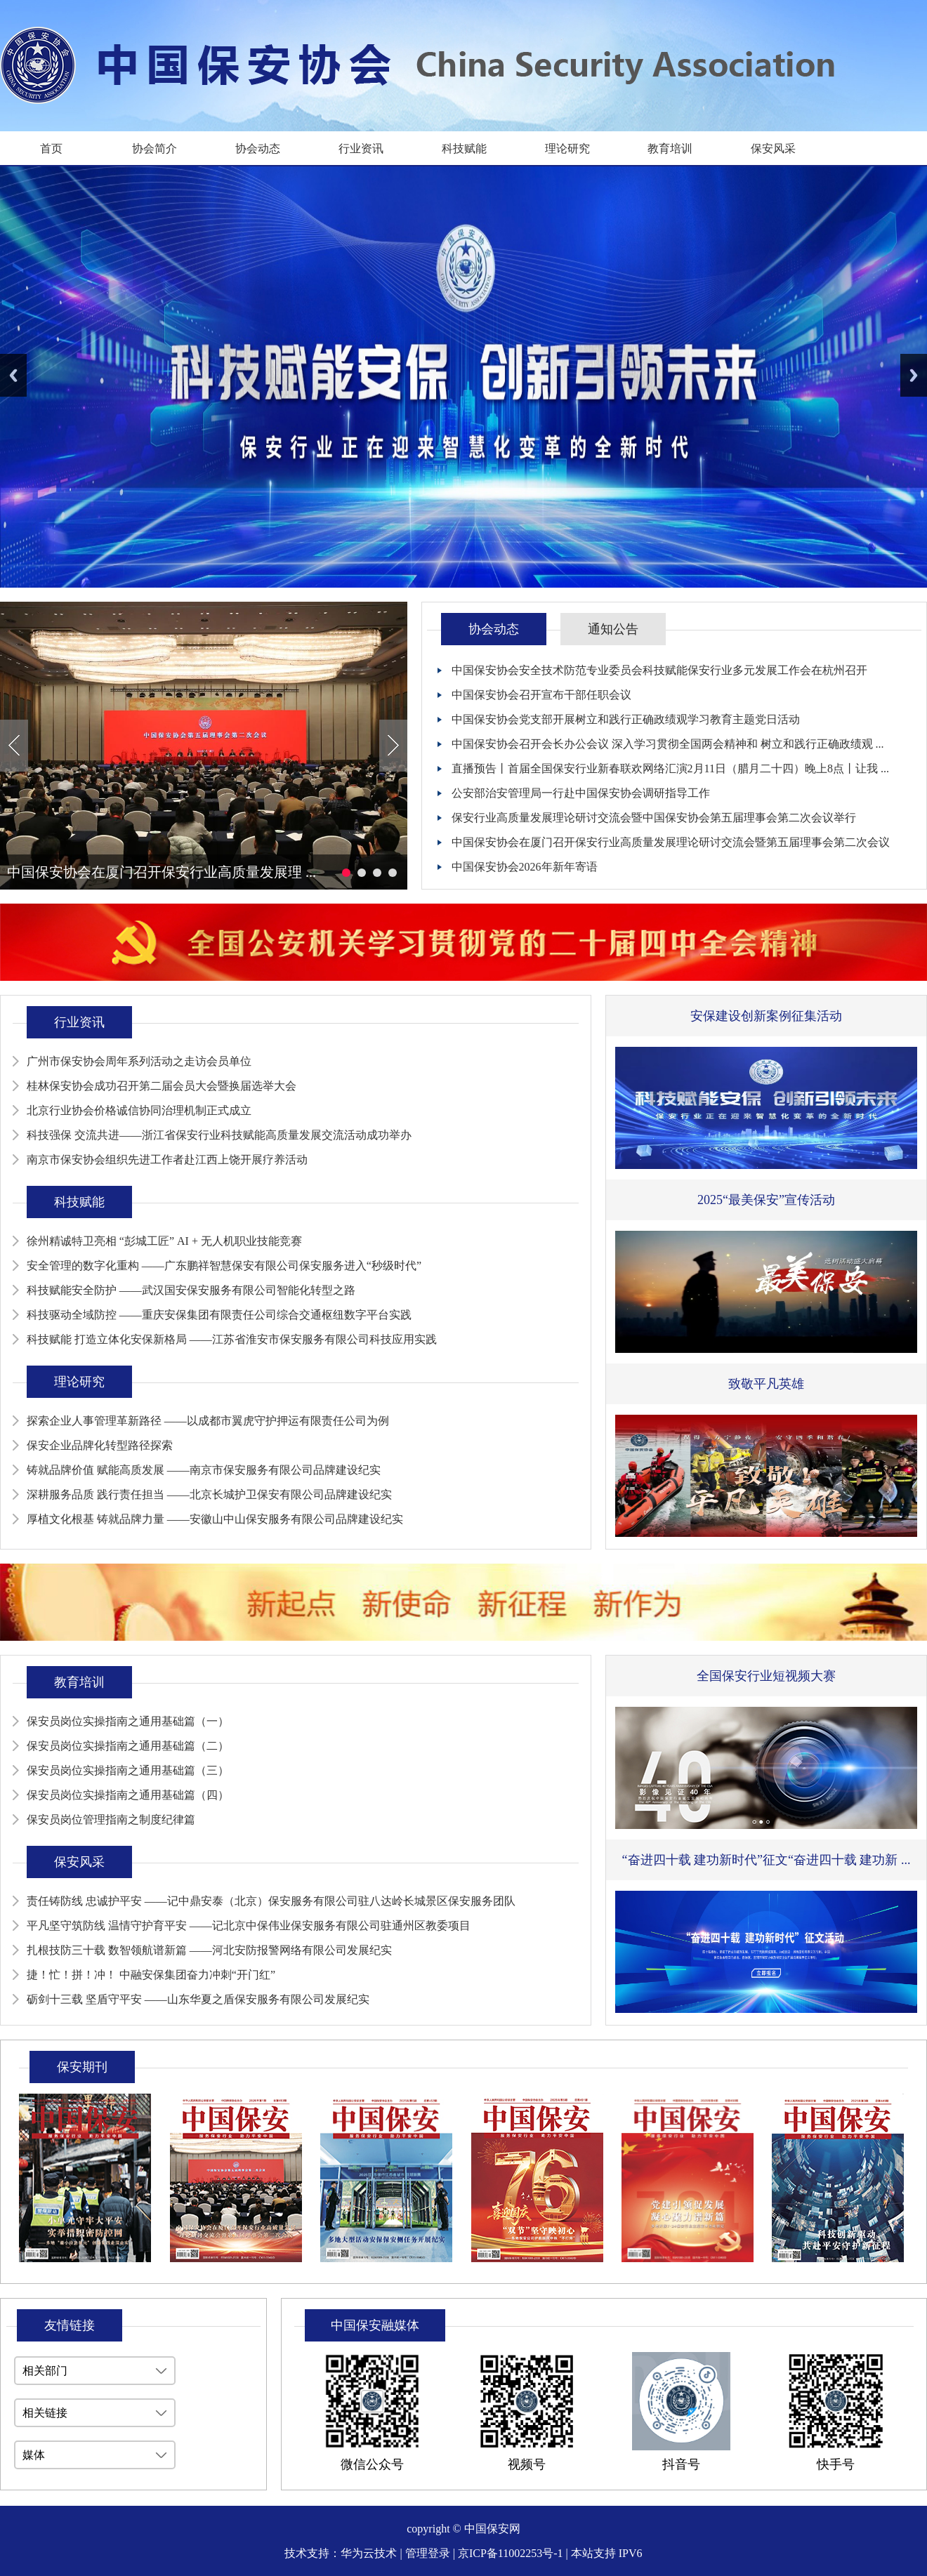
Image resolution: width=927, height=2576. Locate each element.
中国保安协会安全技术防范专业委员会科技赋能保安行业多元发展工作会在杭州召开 (659, 670)
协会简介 (154, 148)
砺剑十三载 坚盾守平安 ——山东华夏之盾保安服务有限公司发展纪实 (198, 1999)
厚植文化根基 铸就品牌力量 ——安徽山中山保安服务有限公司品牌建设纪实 (215, 1519)
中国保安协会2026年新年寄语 (525, 867)
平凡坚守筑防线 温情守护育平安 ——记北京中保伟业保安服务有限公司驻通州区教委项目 (249, 1925)
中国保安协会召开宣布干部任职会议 (541, 695)
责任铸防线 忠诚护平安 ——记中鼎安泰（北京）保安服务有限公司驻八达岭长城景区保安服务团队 (271, 1901)
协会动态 (257, 148)
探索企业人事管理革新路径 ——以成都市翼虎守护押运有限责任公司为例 (208, 1421)
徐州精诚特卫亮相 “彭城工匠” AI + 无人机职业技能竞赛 (164, 1241)
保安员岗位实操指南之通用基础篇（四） (128, 1795)
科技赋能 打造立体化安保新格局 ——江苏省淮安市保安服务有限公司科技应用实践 (232, 1339)
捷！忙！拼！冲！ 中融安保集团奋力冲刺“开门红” (151, 1975)
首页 (51, 148)
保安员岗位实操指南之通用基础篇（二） (128, 1746)
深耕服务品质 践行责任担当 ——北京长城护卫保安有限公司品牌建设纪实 (209, 1494)
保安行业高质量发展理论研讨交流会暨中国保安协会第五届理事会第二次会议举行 (654, 818)
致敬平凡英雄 (766, 1384)
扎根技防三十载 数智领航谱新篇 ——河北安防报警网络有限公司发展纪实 (209, 1950)
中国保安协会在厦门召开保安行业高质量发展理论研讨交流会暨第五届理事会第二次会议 (671, 842)
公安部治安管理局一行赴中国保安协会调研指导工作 (581, 793)
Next (913, 375)
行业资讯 (360, 148)
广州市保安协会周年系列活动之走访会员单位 (139, 1061)
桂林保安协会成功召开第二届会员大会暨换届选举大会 (161, 1086)
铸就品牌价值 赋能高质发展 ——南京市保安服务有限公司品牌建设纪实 (204, 1470)
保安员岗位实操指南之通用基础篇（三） (128, 1770)
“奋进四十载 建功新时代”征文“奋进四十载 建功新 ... (766, 1860)
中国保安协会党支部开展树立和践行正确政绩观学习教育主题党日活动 (626, 719)
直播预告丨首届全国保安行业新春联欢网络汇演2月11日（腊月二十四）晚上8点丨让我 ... (670, 768)
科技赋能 (464, 148)
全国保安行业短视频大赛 (766, 1676)
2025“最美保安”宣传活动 (766, 1200)
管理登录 (427, 2553)
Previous (13, 375)
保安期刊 (82, 2067)
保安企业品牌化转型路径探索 (100, 1445)
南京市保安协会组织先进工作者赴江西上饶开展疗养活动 (167, 1159)
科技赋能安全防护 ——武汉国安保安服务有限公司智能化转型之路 (191, 1290)
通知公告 (613, 629)
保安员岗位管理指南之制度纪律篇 (111, 1819)
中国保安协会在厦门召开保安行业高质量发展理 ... (161, 872)
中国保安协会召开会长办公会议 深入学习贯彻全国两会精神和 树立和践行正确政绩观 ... (668, 744)
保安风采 (773, 148)
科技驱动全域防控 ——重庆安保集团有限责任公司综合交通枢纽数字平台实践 (219, 1315)
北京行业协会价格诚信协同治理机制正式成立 (139, 1110)
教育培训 (669, 148)
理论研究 (567, 148)
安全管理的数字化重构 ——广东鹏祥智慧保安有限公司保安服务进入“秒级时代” (224, 1266)
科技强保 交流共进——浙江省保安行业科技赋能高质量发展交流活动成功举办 (219, 1135)
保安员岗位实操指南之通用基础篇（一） (128, 1721)
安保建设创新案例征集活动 (766, 1016)
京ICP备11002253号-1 (510, 2553)
